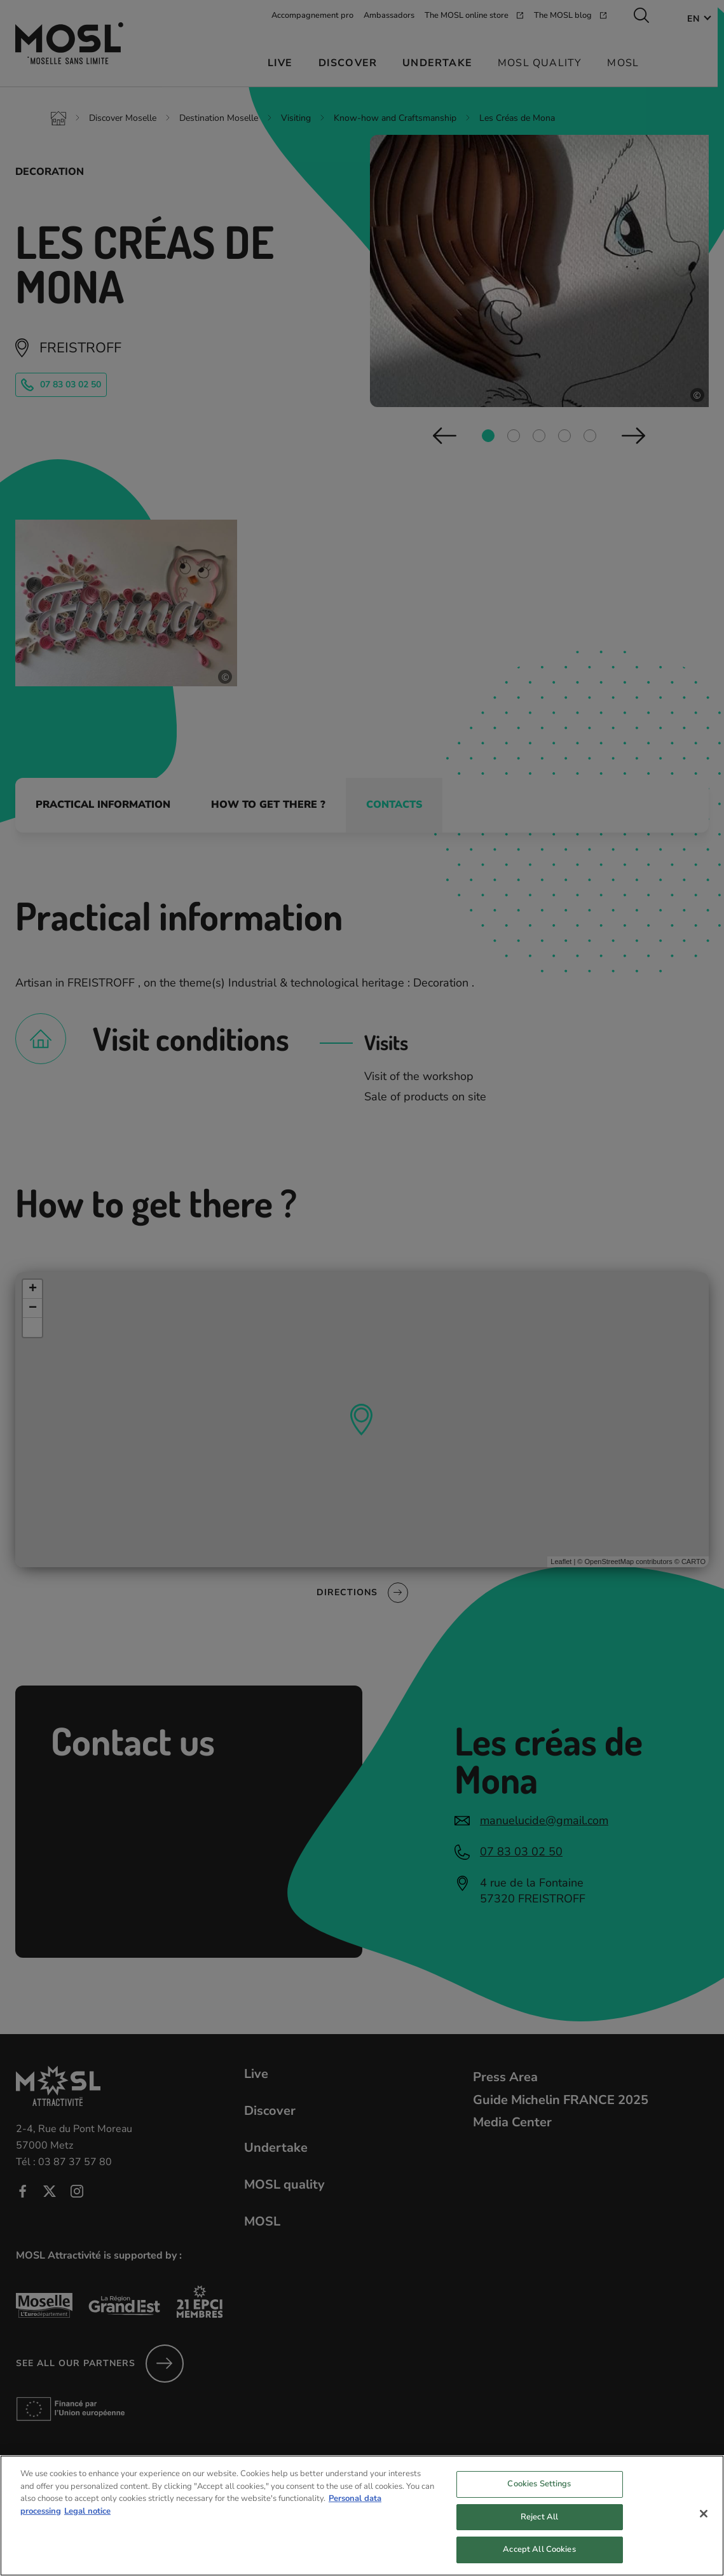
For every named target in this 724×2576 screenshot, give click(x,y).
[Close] (704, 2526)
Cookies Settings (539, 2496)
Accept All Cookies (539, 2562)
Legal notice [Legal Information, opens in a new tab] (87, 2523)
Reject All (539, 2529)
